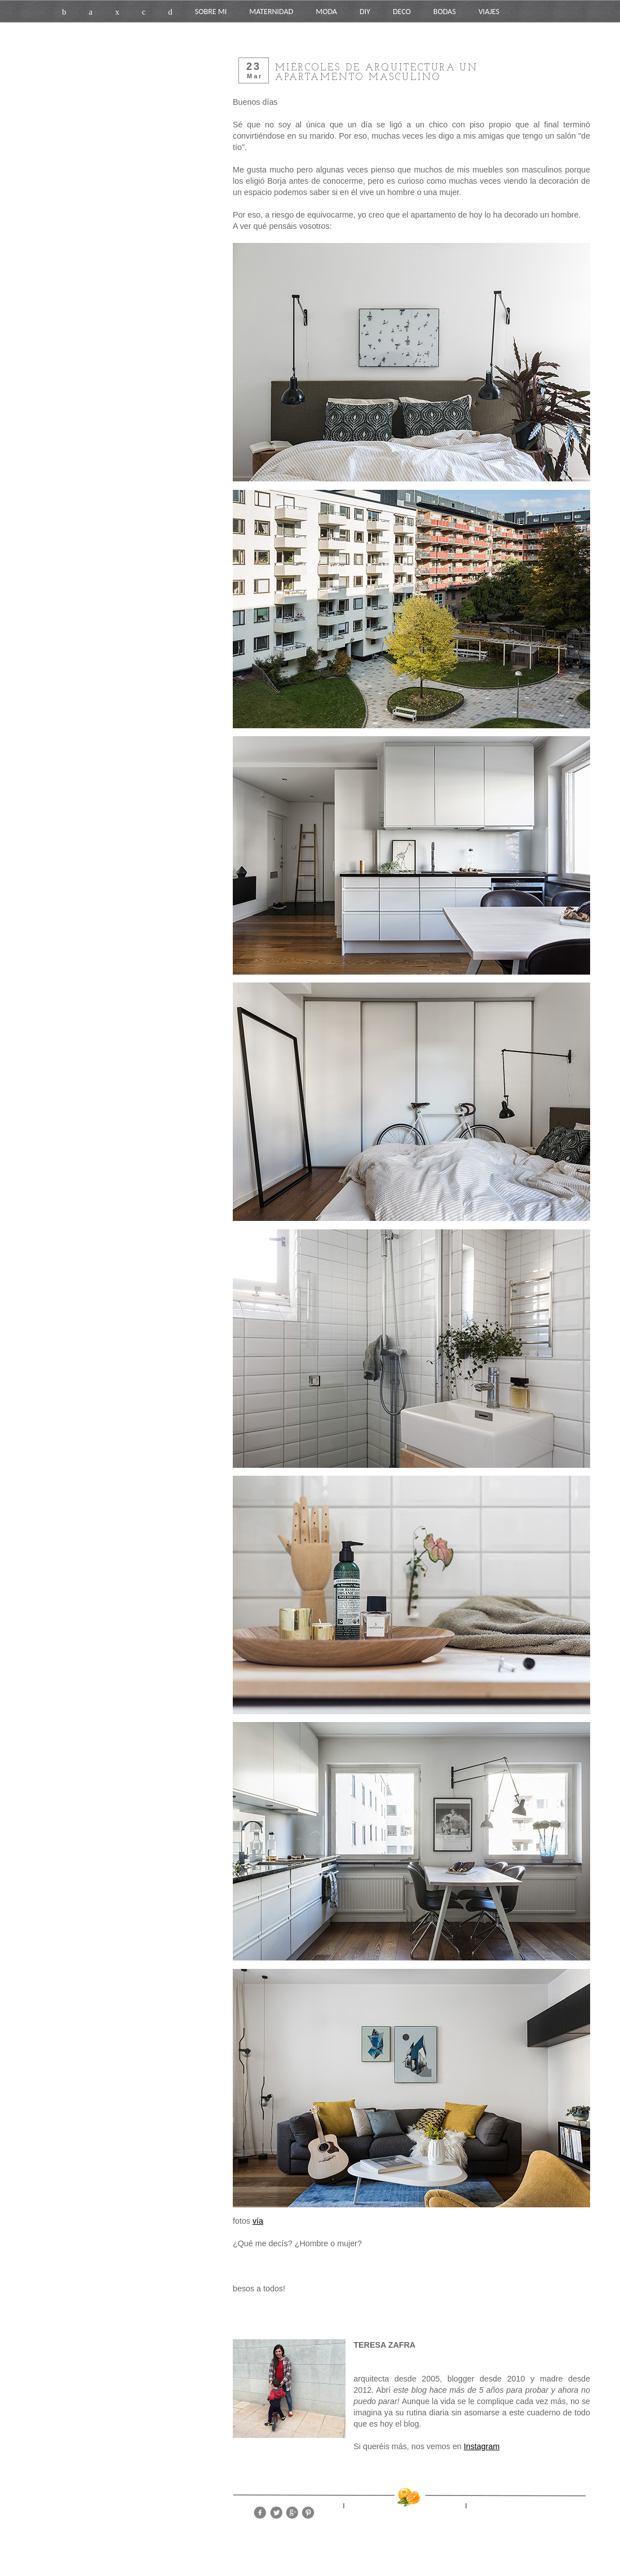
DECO (402, 11)
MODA (326, 11)
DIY (365, 11)
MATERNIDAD (271, 11)
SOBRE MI (211, 11)
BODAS (444, 11)
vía (258, 2220)
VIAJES (489, 11)
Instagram (482, 2446)
